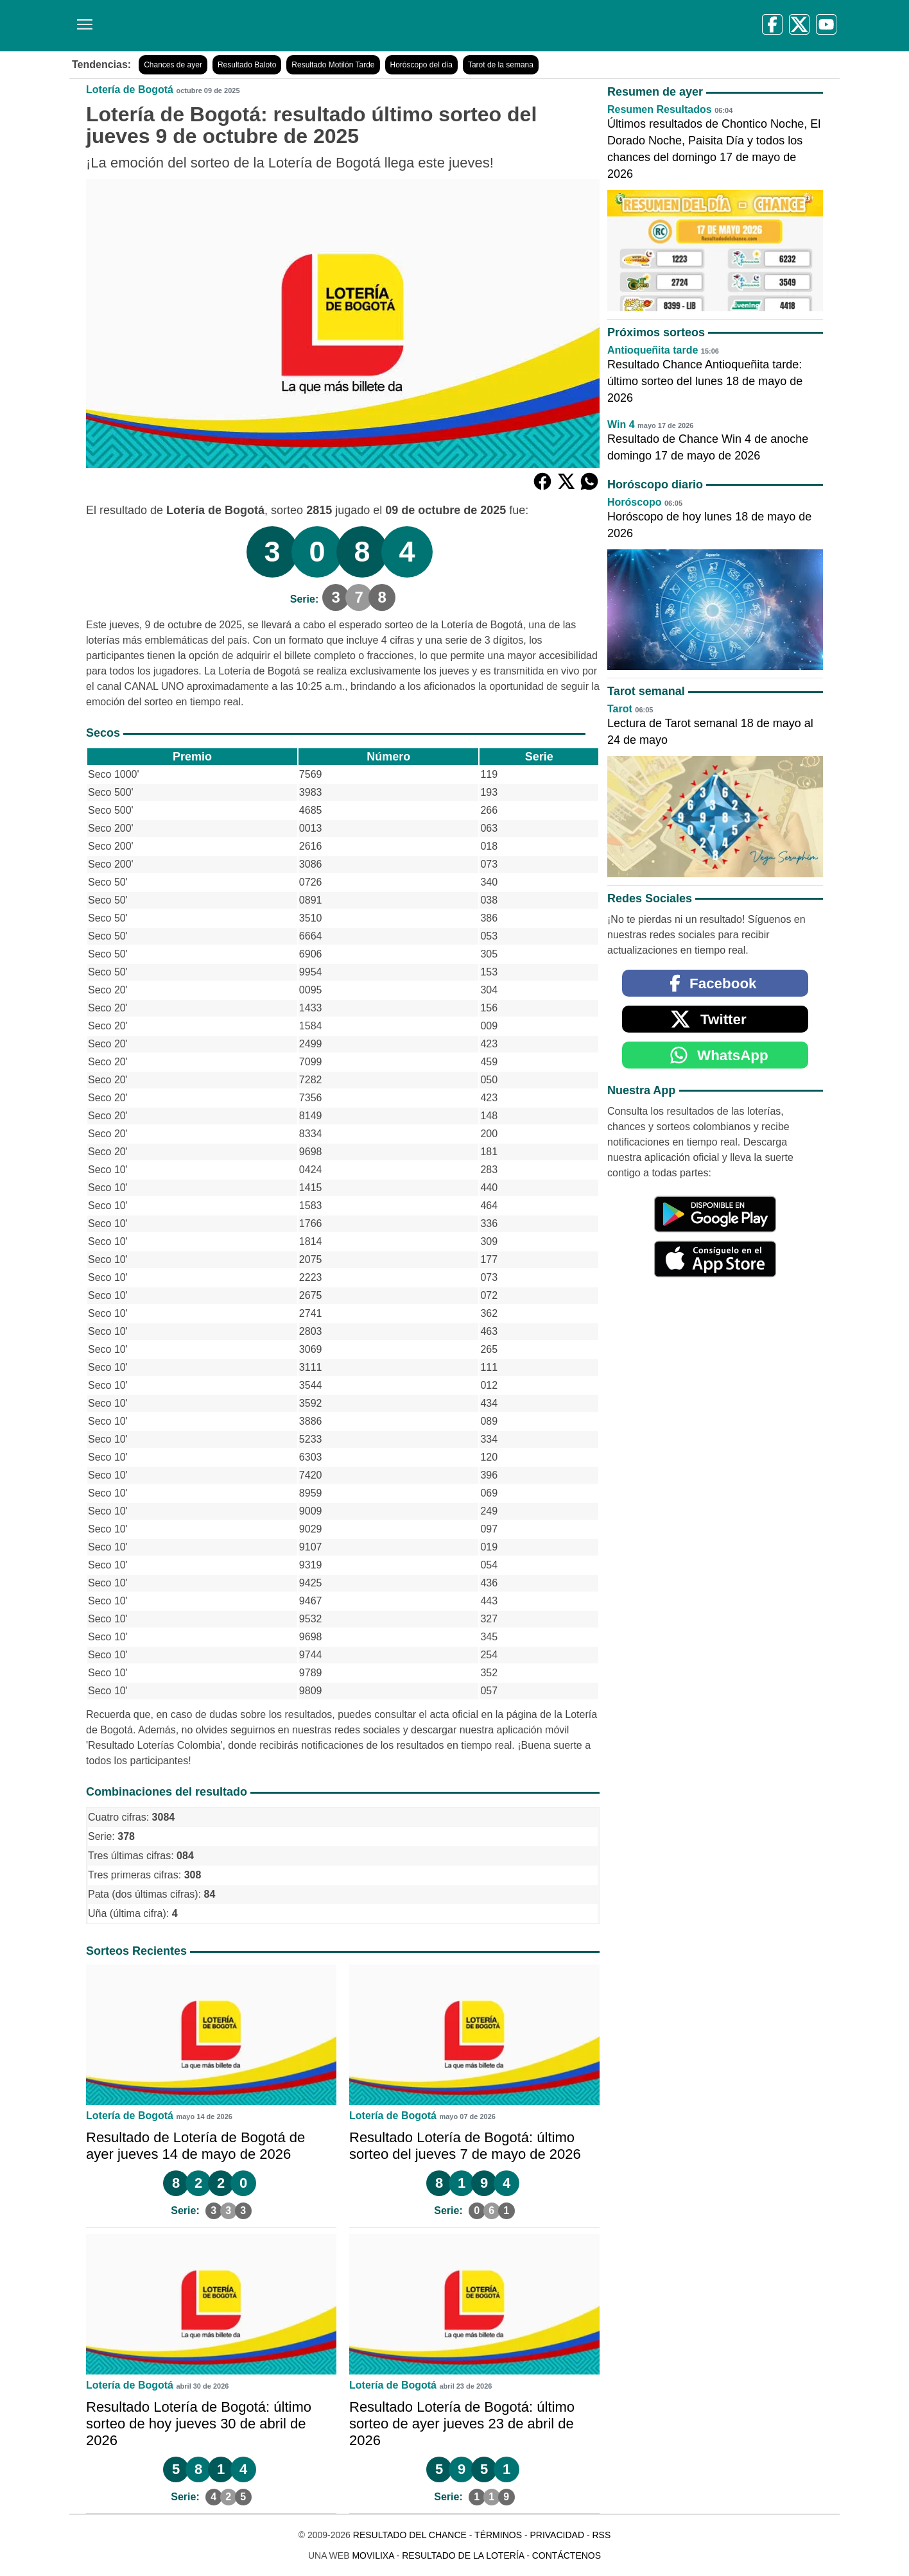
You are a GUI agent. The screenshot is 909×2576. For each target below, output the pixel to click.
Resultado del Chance (410, 2535)
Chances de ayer (173, 64)
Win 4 (621, 424)
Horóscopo (634, 502)
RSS (601, 2535)
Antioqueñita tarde (652, 350)
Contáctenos (566, 2555)
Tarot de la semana (500, 64)
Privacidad (557, 2535)
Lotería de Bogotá (129, 89)
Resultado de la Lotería (463, 2555)
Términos (498, 2535)
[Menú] (82, 19)
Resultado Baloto (247, 64)
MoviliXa (373, 2555)
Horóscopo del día (421, 64)
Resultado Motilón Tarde (332, 64)
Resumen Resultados (659, 109)
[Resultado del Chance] (255, 26)
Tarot (619, 708)
